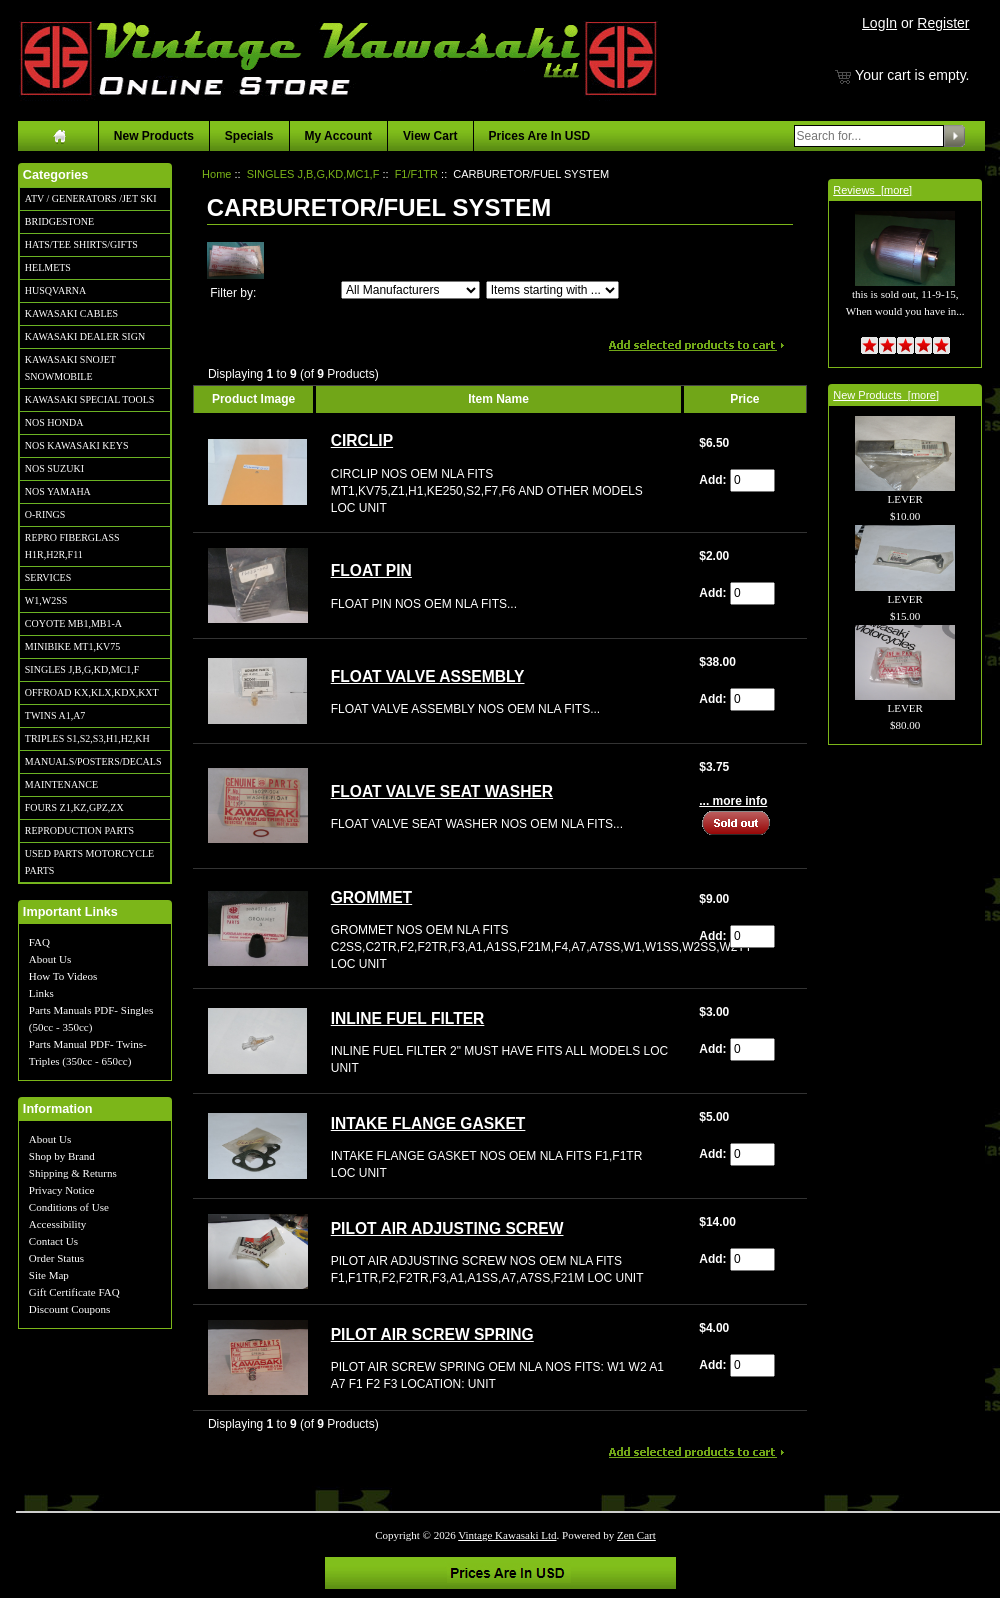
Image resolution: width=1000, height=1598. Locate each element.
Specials (249, 136)
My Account (339, 136)
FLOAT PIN (371, 570)
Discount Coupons (70, 1309)
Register (943, 23)
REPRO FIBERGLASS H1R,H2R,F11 (72, 546)
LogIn (879, 23)
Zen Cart (636, 1535)
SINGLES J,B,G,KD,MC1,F (82, 669)
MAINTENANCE (61, 784)
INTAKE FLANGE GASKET (428, 1123)
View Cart (430, 136)
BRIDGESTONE (59, 221)
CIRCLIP (362, 440)
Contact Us (53, 1241)
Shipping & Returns (73, 1173)
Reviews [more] (872, 190)
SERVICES (48, 577)
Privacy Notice (62, 1190)
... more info (733, 801)
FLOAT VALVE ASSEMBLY (428, 676)
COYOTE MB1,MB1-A (73, 623)
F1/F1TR (416, 174)
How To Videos (63, 976)
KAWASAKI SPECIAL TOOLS (90, 399)
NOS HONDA (54, 422)
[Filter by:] (410, 290)
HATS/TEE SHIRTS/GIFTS (81, 244)
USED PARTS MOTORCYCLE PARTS (89, 862)
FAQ (39, 942)
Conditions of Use (69, 1207)
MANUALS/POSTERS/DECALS (93, 761)
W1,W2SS (46, 600)
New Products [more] (886, 395)
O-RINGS (45, 514)
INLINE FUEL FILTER (408, 1018)
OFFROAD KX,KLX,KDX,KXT (92, 692)
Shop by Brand (62, 1156)
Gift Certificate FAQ (74, 1292)
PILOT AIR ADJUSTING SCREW (447, 1228)
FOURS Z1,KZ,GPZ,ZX (74, 807)
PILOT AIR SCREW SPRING (432, 1334)
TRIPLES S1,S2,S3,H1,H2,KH (87, 738)
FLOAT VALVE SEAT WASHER (442, 791)
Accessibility (57, 1224)
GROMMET (371, 897)
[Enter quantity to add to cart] (752, 480)
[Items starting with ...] (552, 290)
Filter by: (233, 293)
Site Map (49, 1275)
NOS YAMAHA (58, 491)
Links (41, 993)
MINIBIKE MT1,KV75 (73, 646)
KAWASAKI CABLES (71, 313)
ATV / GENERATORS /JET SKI (91, 198)
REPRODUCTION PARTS (79, 830)
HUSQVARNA (56, 290)
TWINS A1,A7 (55, 715)
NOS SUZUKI (54, 468)
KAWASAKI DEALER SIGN (85, 336)
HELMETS (48, 267)
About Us (50, 959)
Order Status (56, 1258)
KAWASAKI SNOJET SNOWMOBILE (70, 368)
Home (216, 174)
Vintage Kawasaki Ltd (507, 1535)
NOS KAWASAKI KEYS (77, 445)
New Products (154, 136)
